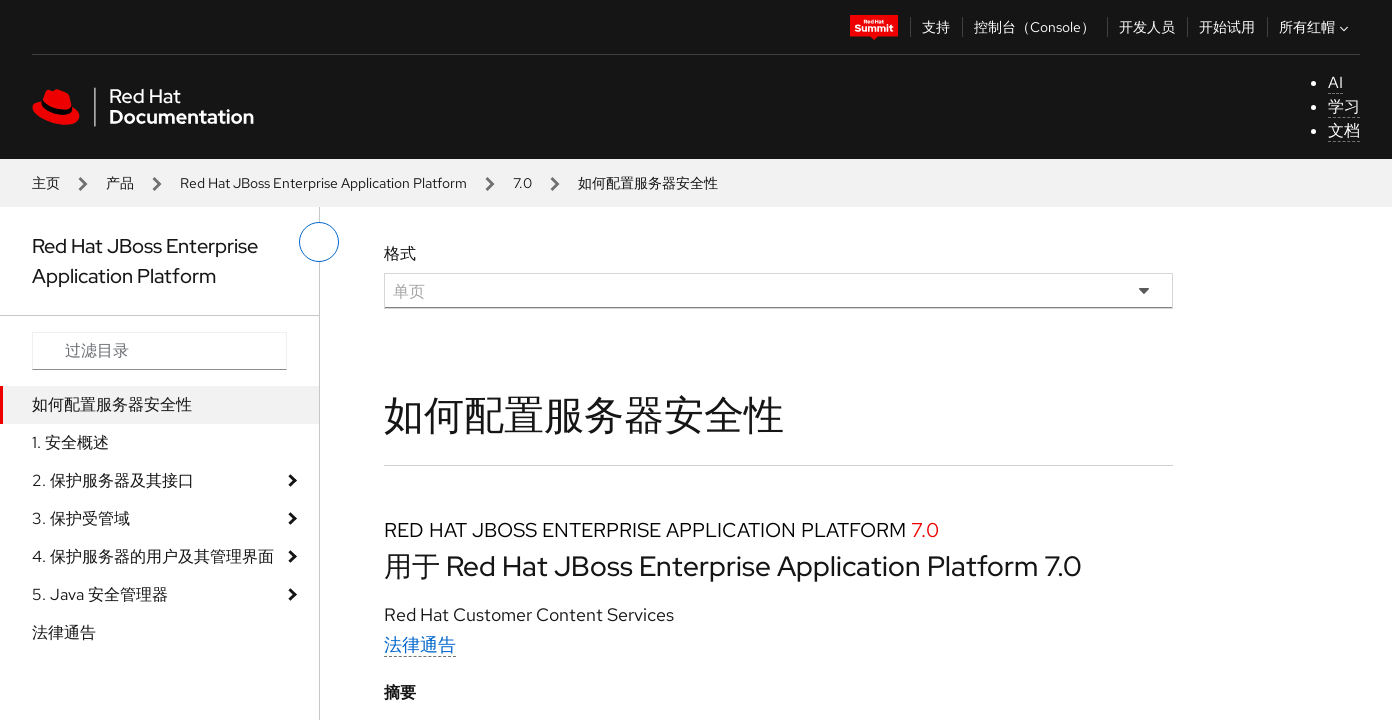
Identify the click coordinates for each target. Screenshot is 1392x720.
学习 (1344, 106)
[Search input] (159, 351)
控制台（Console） (1034, 27)
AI (1335, 82)
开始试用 (1227, 27)
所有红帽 (1316, 27)
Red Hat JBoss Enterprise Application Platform (323, 183)
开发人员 (1147, 27)
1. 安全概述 (70, 442)
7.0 (522, 183)
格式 (400, 253)
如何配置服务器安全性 (112, 404)
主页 (46, 183)
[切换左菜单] (319, 242)
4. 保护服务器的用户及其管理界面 (153, 556)
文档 (1344, 130)
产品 (120, 183)
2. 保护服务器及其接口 (113, 480)
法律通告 (64, 632)
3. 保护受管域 (81, 518)
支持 (936, 27)
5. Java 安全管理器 (100, 594)
